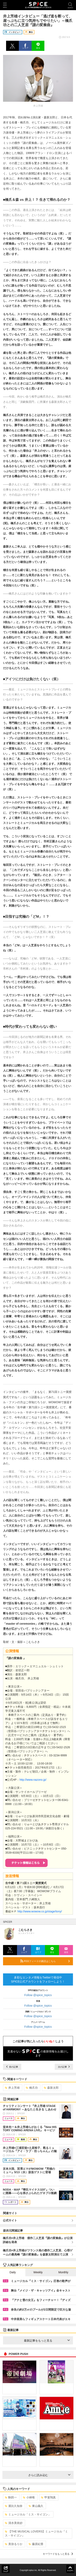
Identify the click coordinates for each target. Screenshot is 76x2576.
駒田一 (11, 2497)
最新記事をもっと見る (47, 2340)
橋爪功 (32, 2087)
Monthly (63, 2272)
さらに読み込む (49, 2475)
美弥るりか (13, 2544)
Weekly (38, 2272)
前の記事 (12, 2067)
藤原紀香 (36, 2544)
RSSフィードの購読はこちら (45, 1961)
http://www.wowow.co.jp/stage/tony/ (39, 1911)
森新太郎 (51, 2087)
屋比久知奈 (13, 2506)
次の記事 (64, 2067)
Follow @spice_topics (38, 1995)
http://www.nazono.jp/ (32, 1779)
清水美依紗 (13, 2523)
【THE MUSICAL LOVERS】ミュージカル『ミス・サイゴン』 (36, 2533)
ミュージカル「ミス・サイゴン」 (28, 2514)
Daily (13, 2272)
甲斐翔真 (48, 2497)
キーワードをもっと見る (58, 2553)
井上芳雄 (12, 2087)
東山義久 (36, 2506)
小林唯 (29, 2497)
